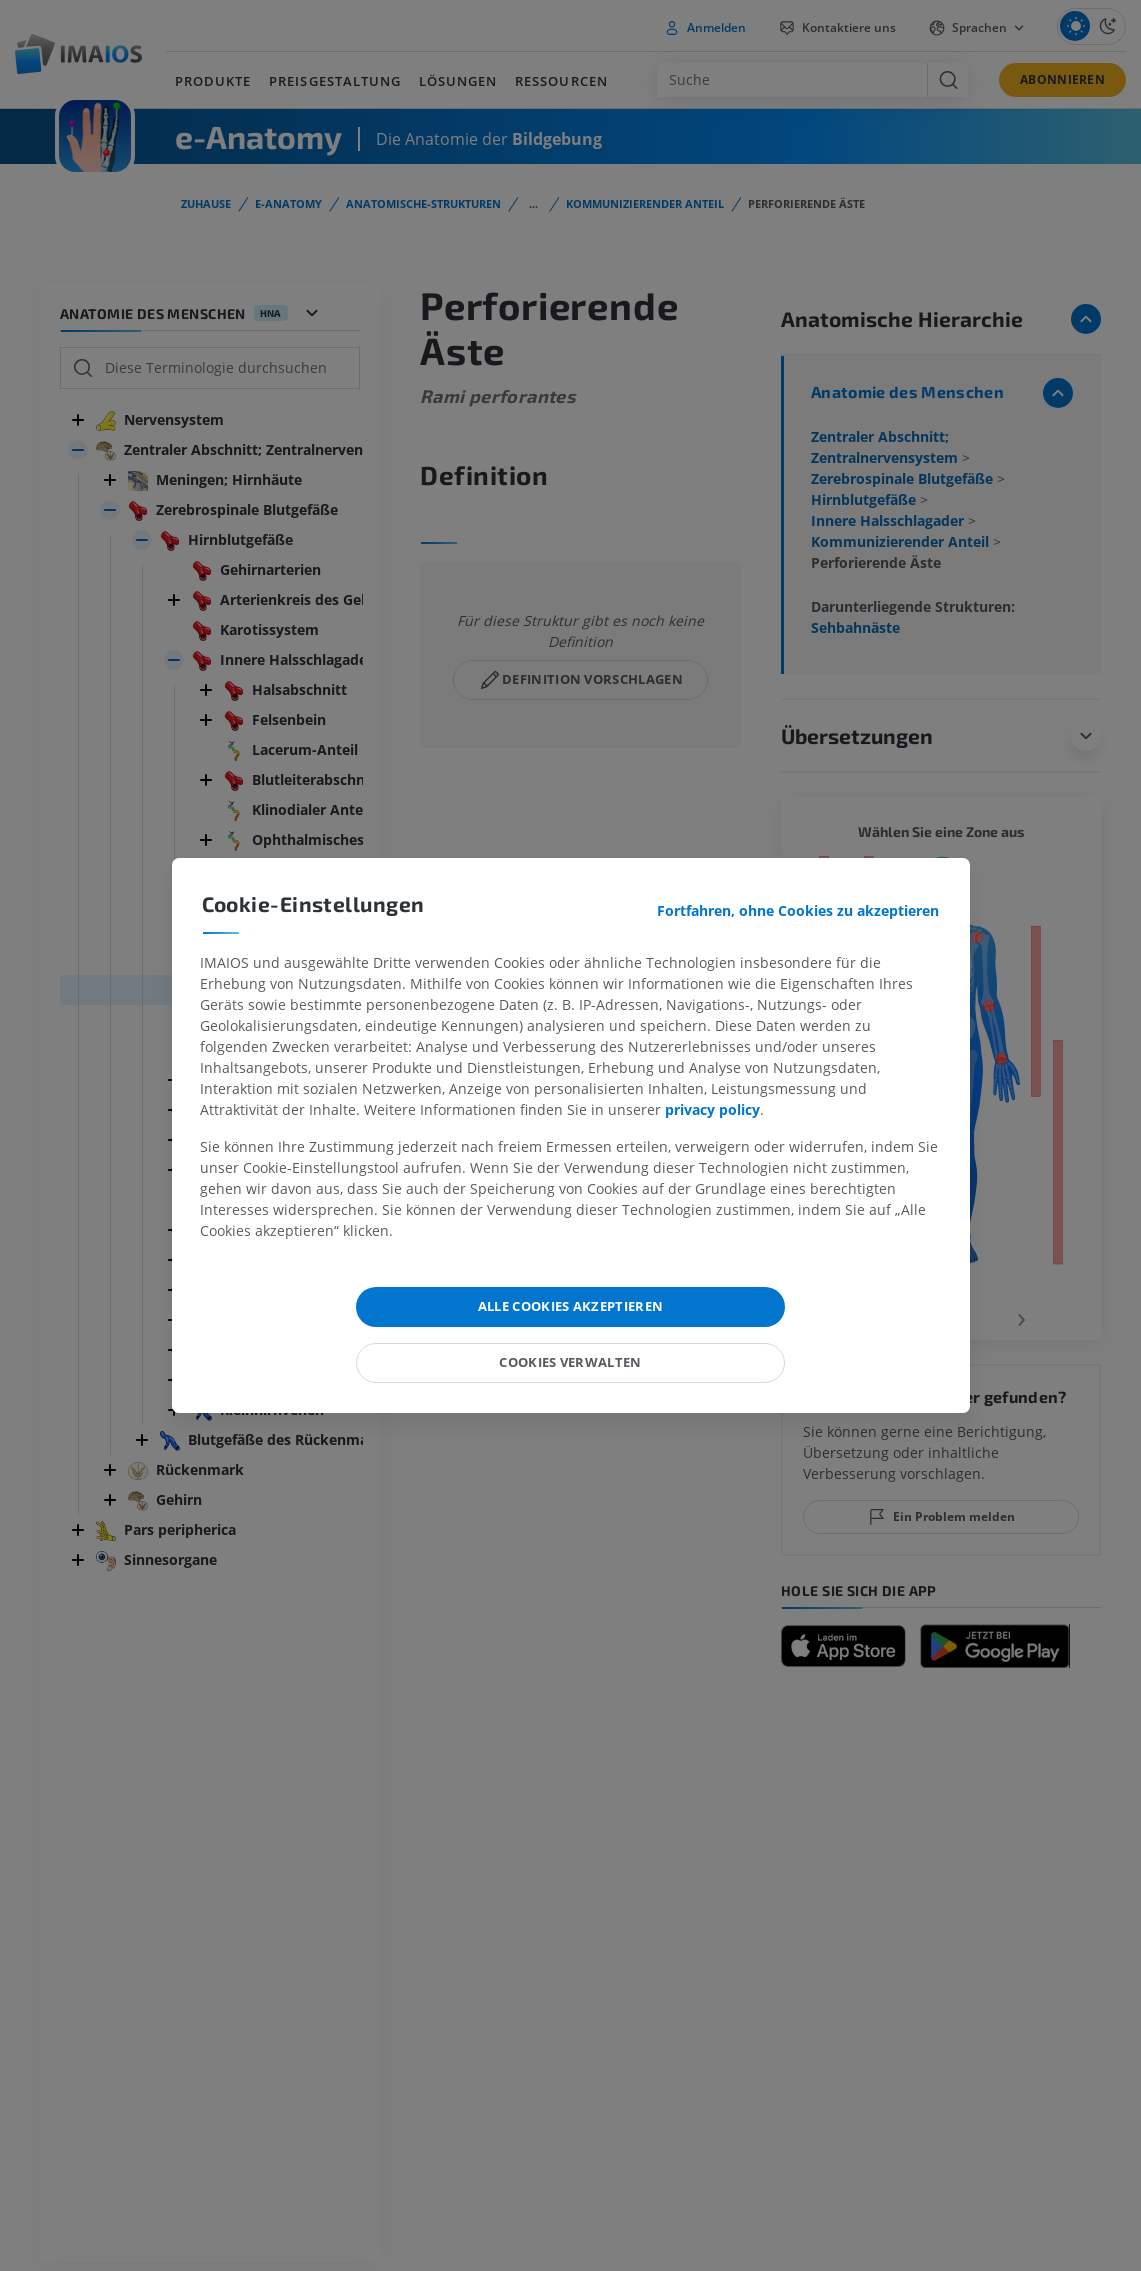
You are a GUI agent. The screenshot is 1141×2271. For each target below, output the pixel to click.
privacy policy (712, 1109)
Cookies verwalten (570, 1362)
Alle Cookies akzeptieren (571, 1306)
